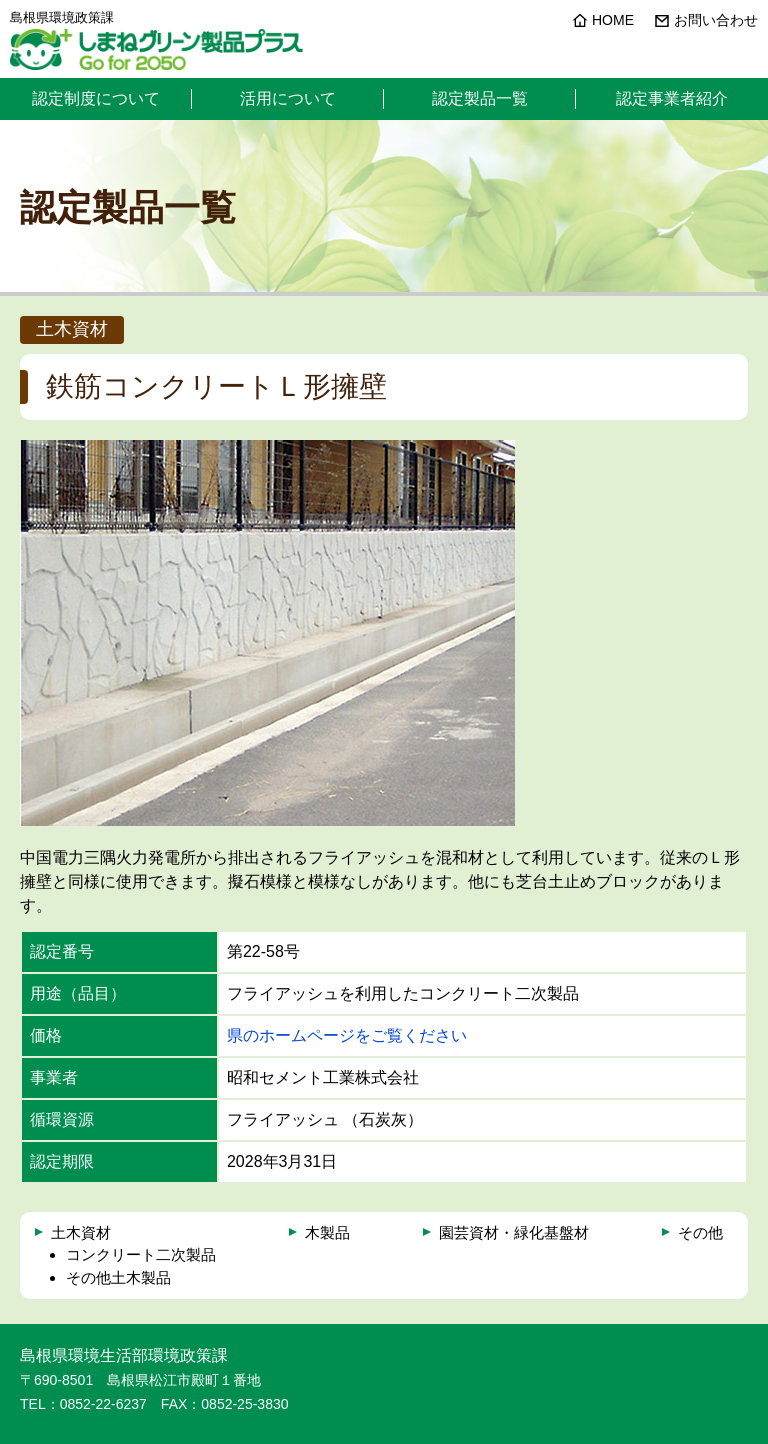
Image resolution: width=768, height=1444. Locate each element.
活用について (288, 98)
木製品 (327, 1232)
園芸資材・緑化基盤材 (514, 1232)
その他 (700, 1232)
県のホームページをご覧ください (347, 1035)
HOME (613, 20)
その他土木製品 (118, 1277)
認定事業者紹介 (672, 98)
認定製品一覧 (480, 98)
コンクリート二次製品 (141, 1254)
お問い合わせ (716, 20)
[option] (267, 633)
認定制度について (96, 98)
